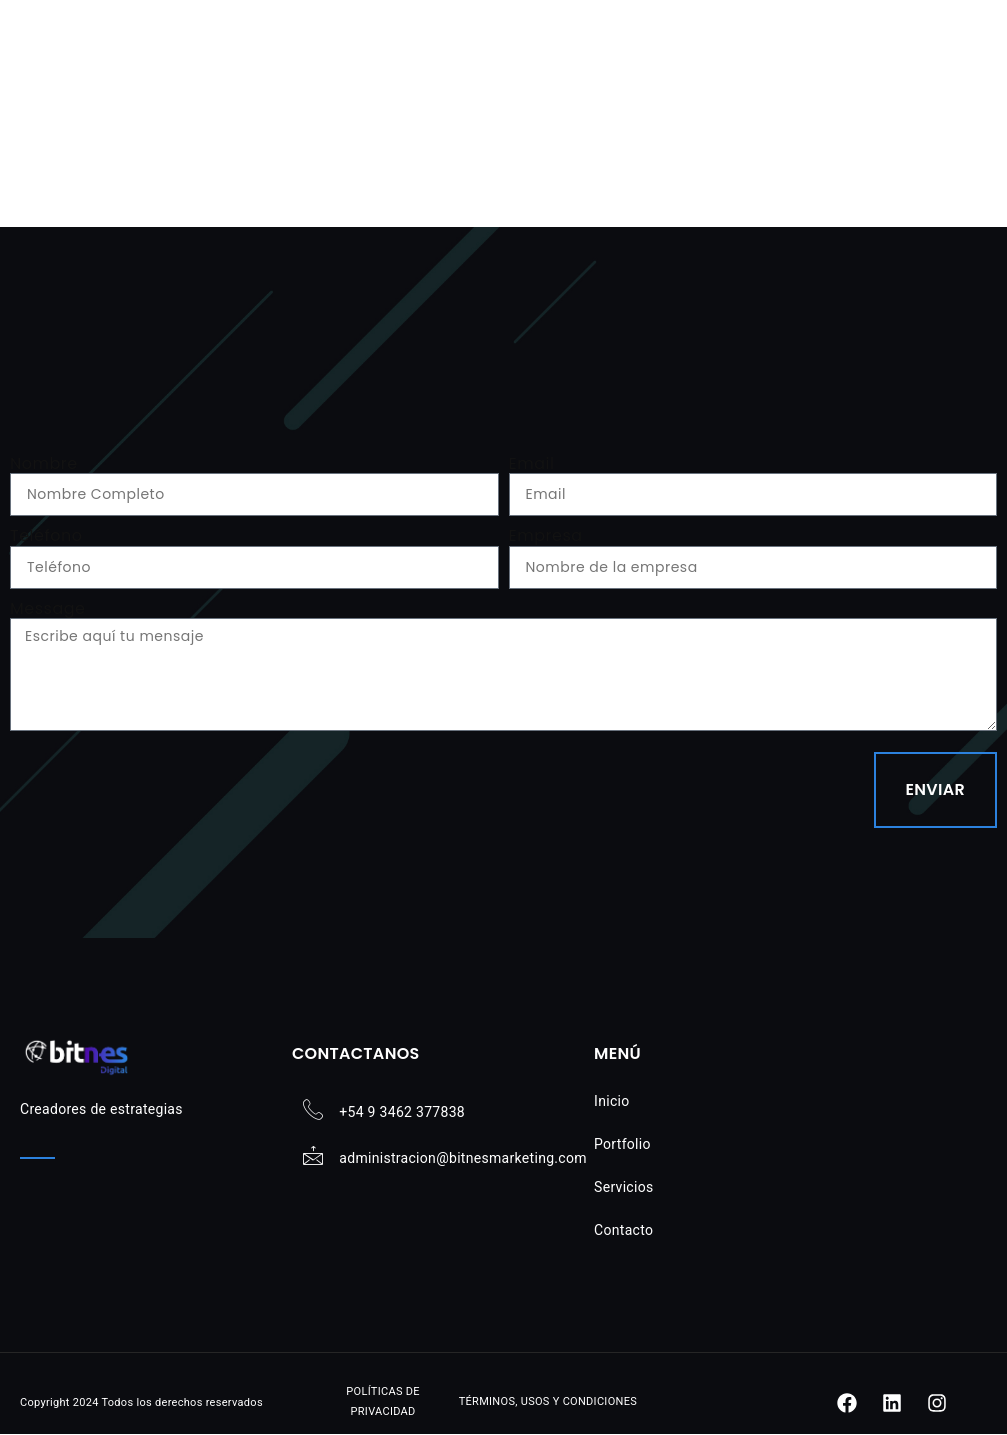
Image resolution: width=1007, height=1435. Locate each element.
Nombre (44, 463)
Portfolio (622, 1144)
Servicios (623, 1187)
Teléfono (46, 535)
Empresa (546, 535)
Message (47, 608)
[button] (964, 56)
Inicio (611, 1101)
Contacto (623, 1230)
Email (532, 463)
